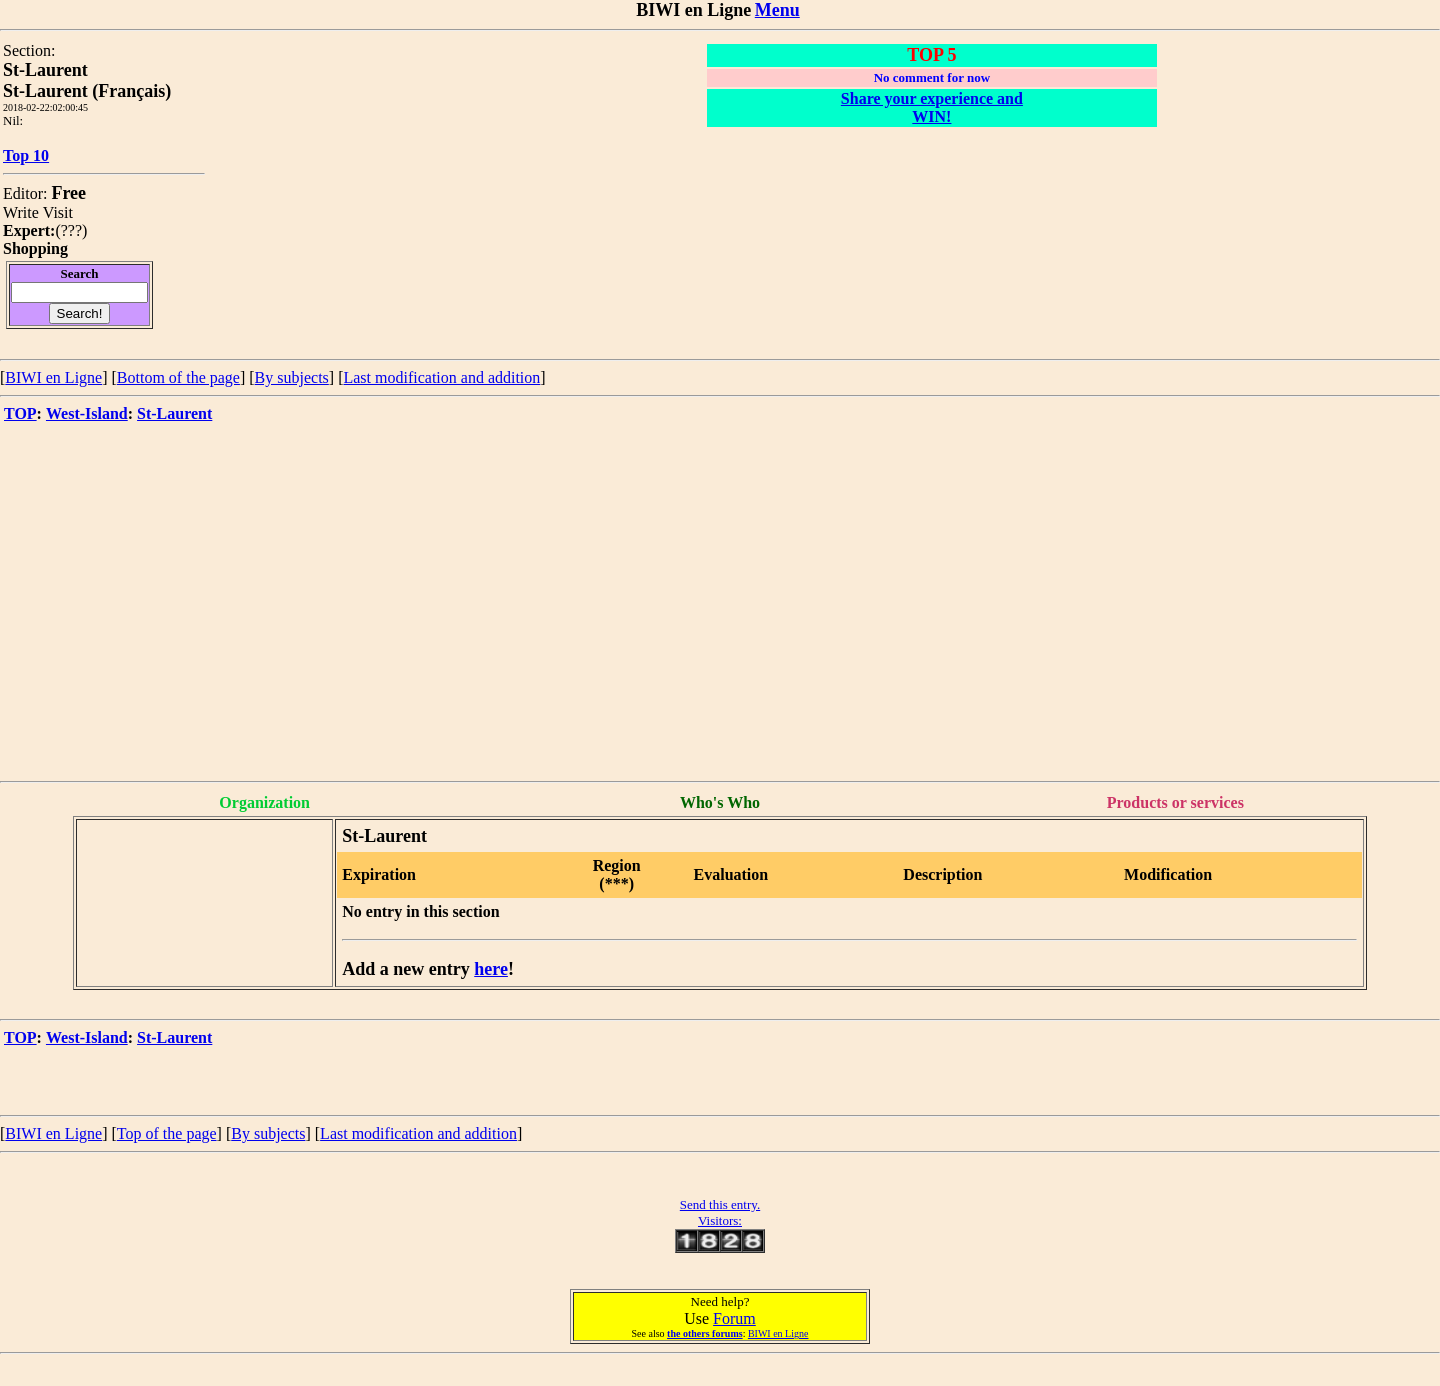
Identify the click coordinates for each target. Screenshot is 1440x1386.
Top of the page (167, 1133)
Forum (734, 1318)
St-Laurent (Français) (87, 91)
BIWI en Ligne (53, 377)
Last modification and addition (441, 377)
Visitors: (720, 1220)
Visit (58, 212)
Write (21, 212)
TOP (20, 413)
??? (71, 230)
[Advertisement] (720, 631)
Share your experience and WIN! (932, 107)
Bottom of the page (178, 377)
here (491, 969)
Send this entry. (720, 1204)
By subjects (292, 377)
